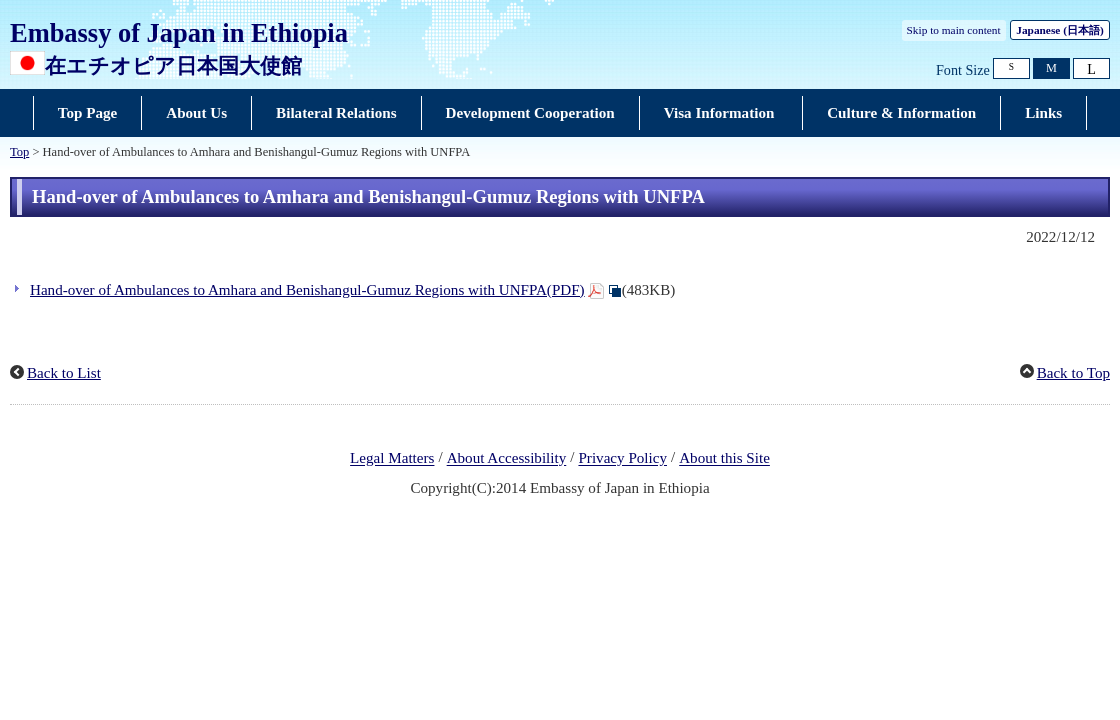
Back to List (64, 373)
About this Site (724, 459)
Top (19, 152)
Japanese (1059, 30)
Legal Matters (392, 459)
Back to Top (1073, 373)
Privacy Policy (622, 459)
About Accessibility (507, 459)
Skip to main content (954, 30)
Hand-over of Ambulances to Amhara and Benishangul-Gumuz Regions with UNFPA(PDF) (307, 290)
